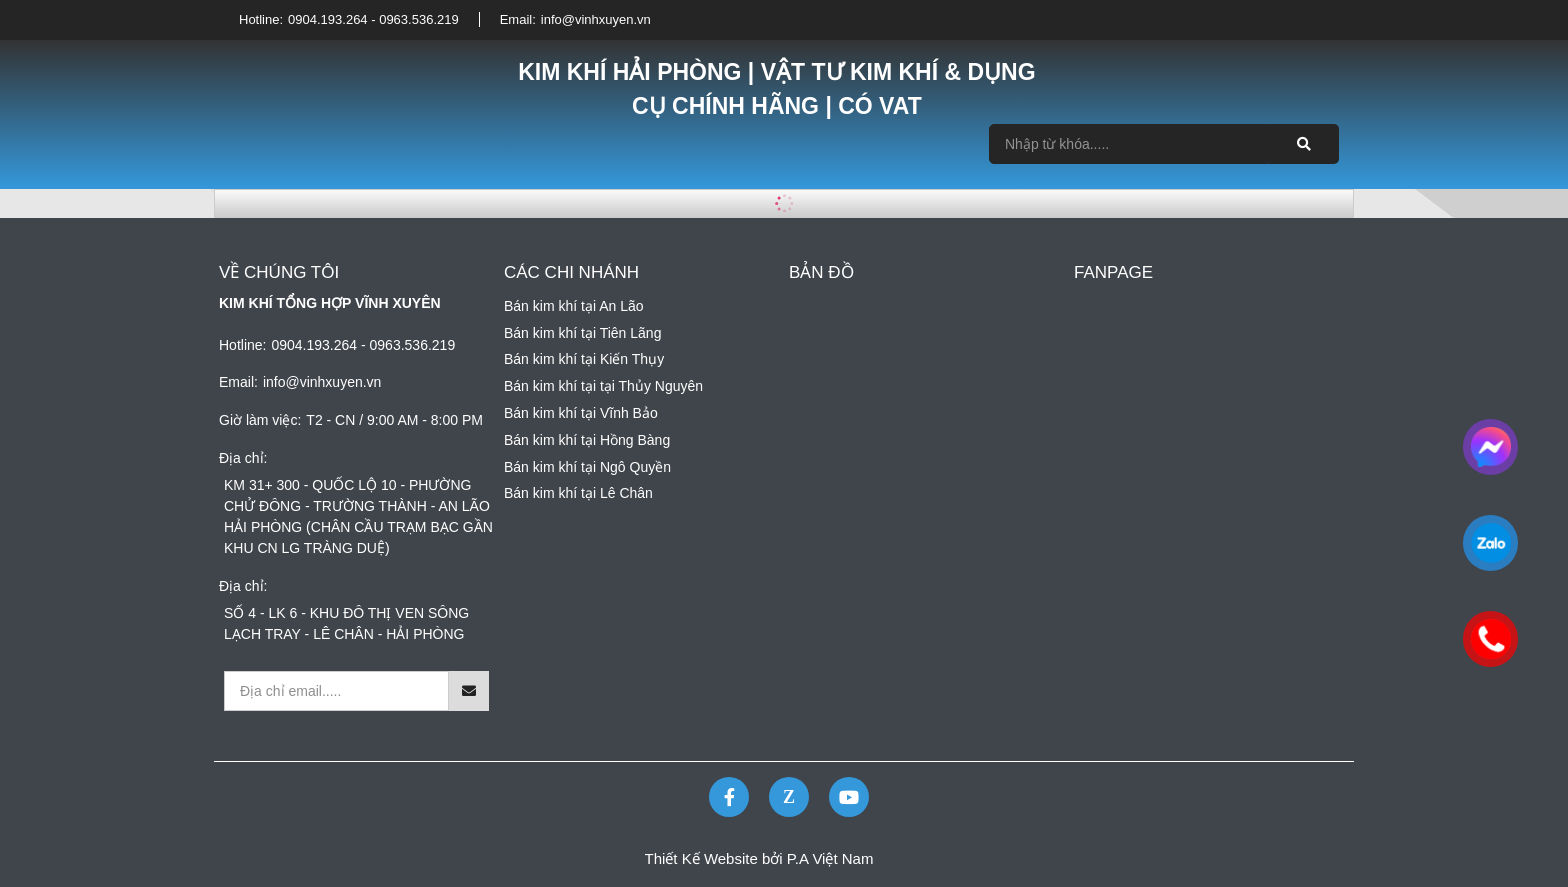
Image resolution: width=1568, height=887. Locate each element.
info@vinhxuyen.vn (596, 19)
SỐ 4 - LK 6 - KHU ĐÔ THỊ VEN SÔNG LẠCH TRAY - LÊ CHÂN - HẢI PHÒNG (346, 623)
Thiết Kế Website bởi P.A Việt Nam (759, 858)
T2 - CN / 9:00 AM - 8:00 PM (394, 420)
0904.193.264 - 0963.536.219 (373, 19)
